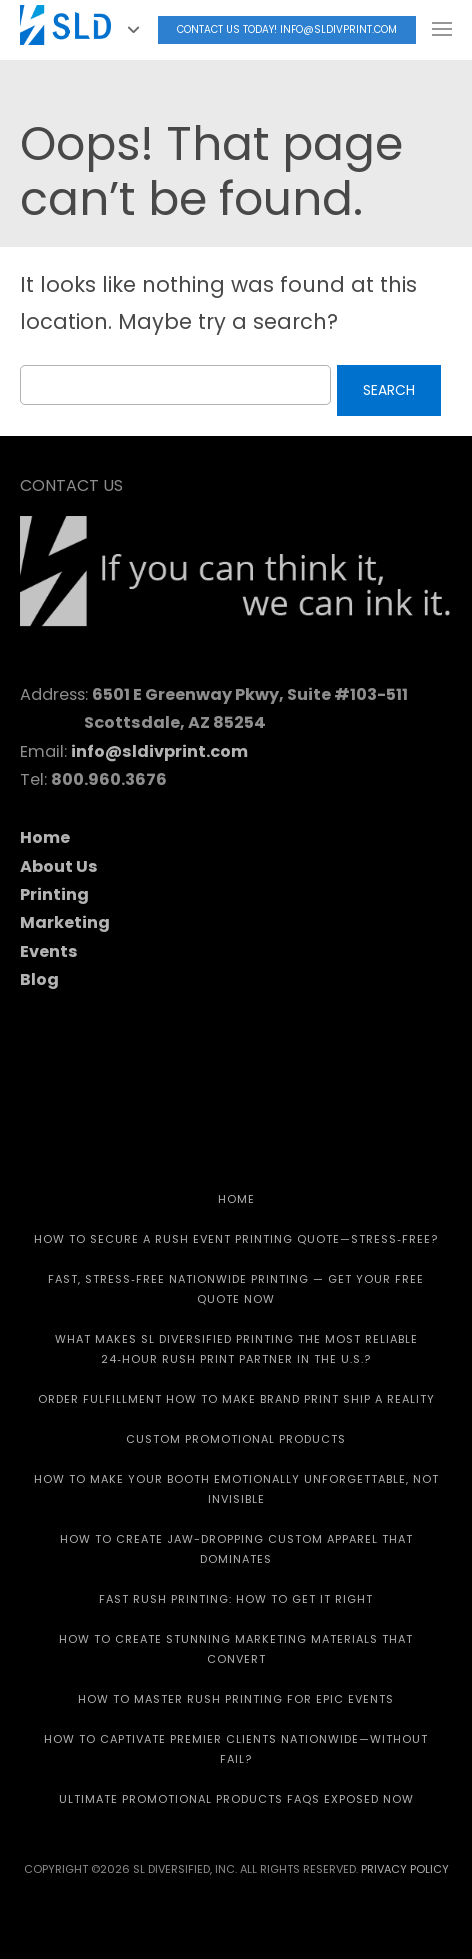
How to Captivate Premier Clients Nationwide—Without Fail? (236, 1749)
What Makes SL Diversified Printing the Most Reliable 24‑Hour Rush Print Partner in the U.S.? (236, 1349)
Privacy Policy (405, 1869)
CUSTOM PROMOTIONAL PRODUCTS (236, 1439)
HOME (236, 1199)
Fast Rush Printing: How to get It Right (236, 1599)
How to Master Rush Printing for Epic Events (236, 1699)
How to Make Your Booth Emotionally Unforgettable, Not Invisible (236, 1489)
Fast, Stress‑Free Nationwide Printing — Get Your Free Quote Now (236, 1289)
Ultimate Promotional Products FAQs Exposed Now (236, 1799)
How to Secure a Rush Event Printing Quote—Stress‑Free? (236, 1239)
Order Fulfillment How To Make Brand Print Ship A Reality (236, 1399)
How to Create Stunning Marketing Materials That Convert (236, 1649)
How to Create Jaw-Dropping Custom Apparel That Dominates (236, 1549)
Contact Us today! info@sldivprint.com (287, 29)
